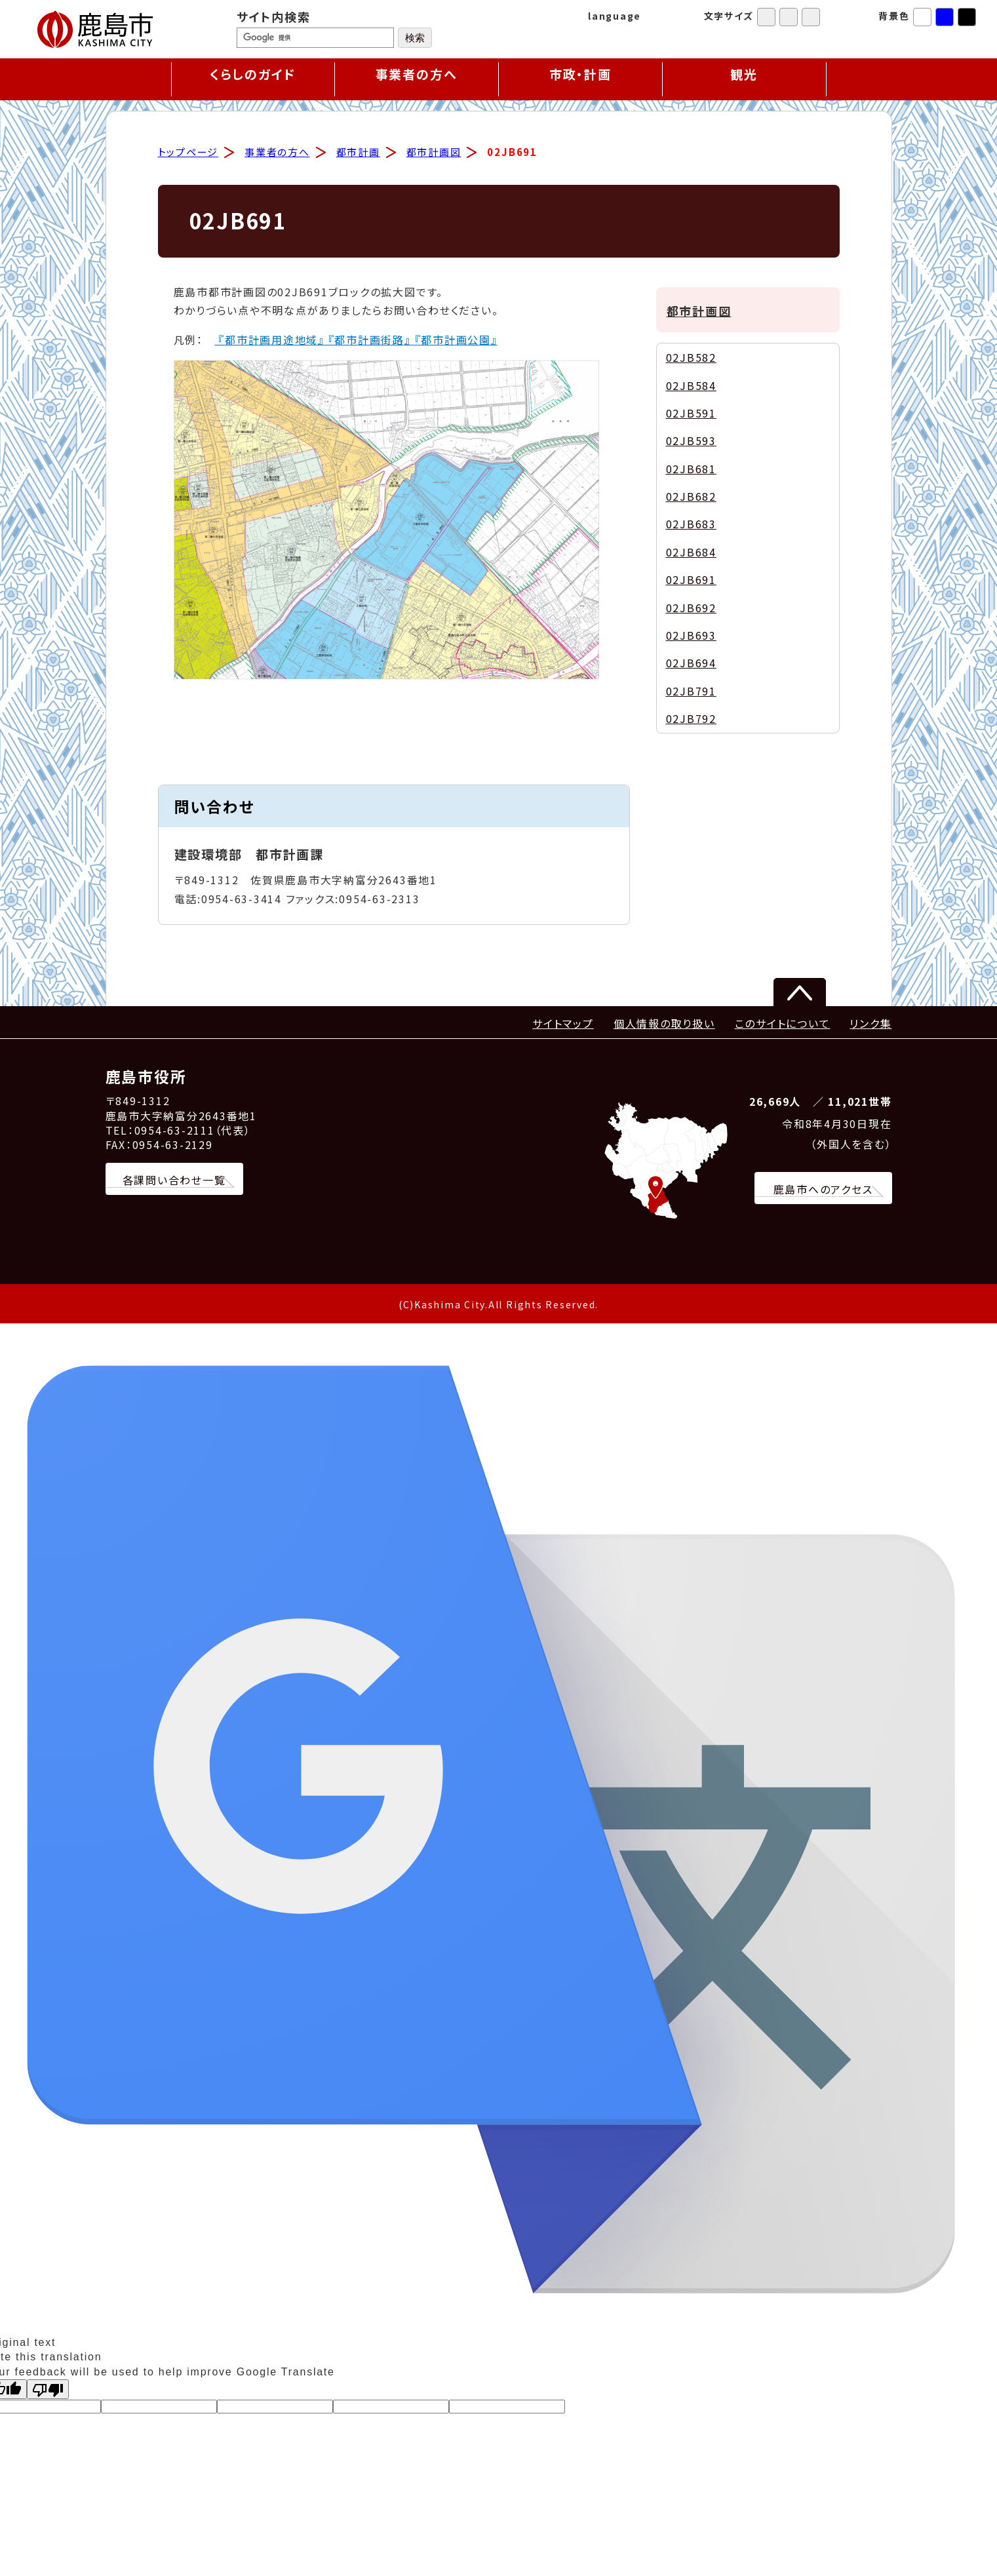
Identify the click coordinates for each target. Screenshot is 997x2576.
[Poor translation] (48, 2390)
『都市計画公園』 (456, 340)
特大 (811, 17)
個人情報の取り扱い (664, 1024)
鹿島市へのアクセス (823, 1190)
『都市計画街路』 (369, 340)
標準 (766, 17)
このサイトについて (783, 1024)
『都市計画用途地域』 (269, 340)
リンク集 (870, 1024)
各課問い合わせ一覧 (174, 1180)
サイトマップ (563, 1024)
